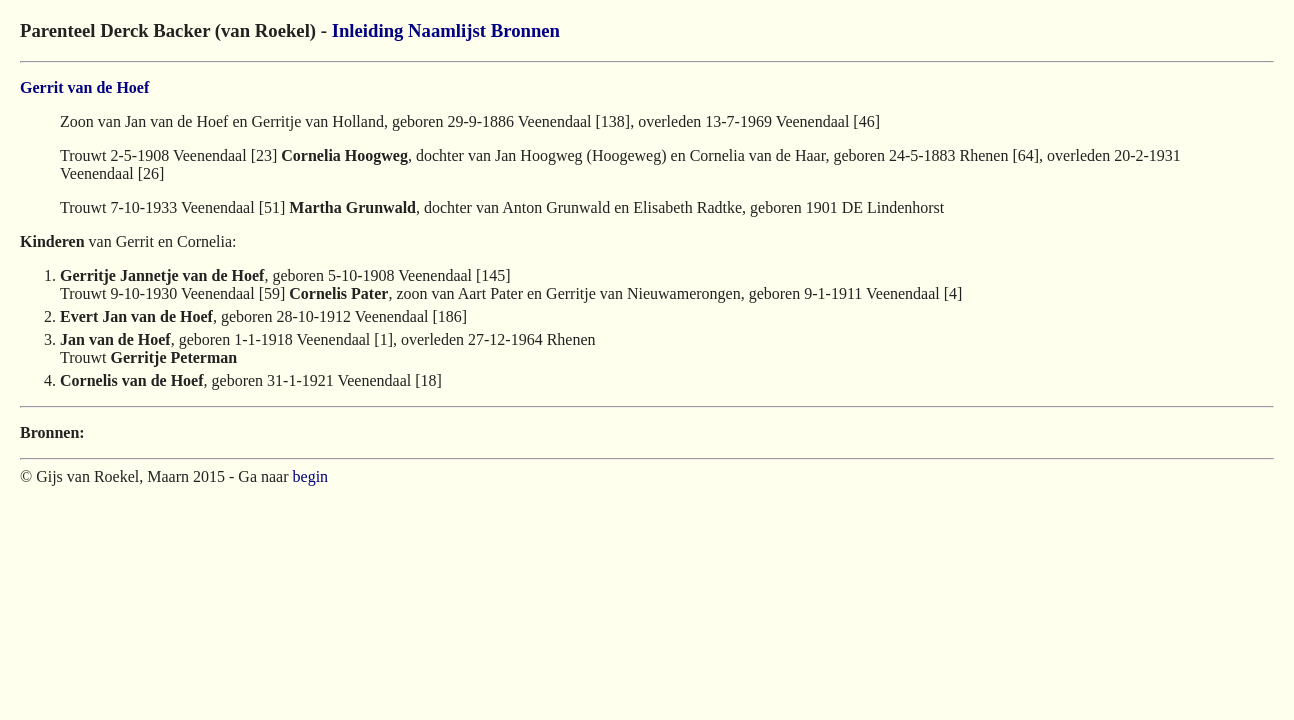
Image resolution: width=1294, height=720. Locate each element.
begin (311, 476)
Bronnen (525, 30)
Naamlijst (447, 30)
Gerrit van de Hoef (84, 87)
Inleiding (368, 30)
